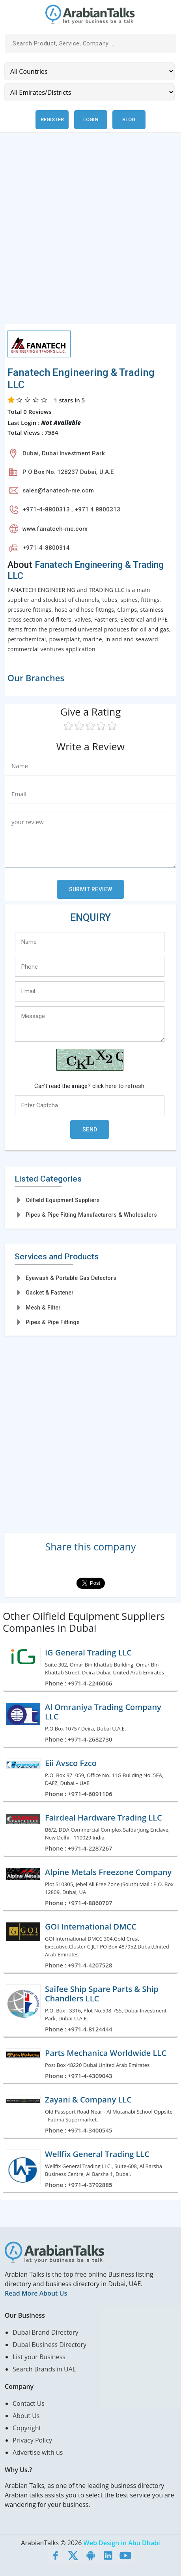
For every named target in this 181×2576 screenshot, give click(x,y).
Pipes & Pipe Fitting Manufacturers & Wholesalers (91, 1215)
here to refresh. (125, 1086)
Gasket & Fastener (50, 1292)
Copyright (27, 2428)
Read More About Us (36, 2293)
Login (90, 119)
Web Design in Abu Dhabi (122, 2542)
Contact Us (29, 2403)
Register (52, 119)
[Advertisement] (90, 232)
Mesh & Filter (43, 1307)
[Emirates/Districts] (89, 92)
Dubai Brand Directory (45, 2332)
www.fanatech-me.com (55, 528)
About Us (26, 2415)
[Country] (89, 71)
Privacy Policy (32, 2440)
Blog (128, 119)
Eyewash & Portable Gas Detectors (71, 1278)
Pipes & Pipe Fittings (53, 1322)
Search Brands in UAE (44, 2369)
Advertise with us (38, 2452)
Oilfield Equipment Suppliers (63, 1200)
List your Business (39, 2356)
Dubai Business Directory (49, 2344)
